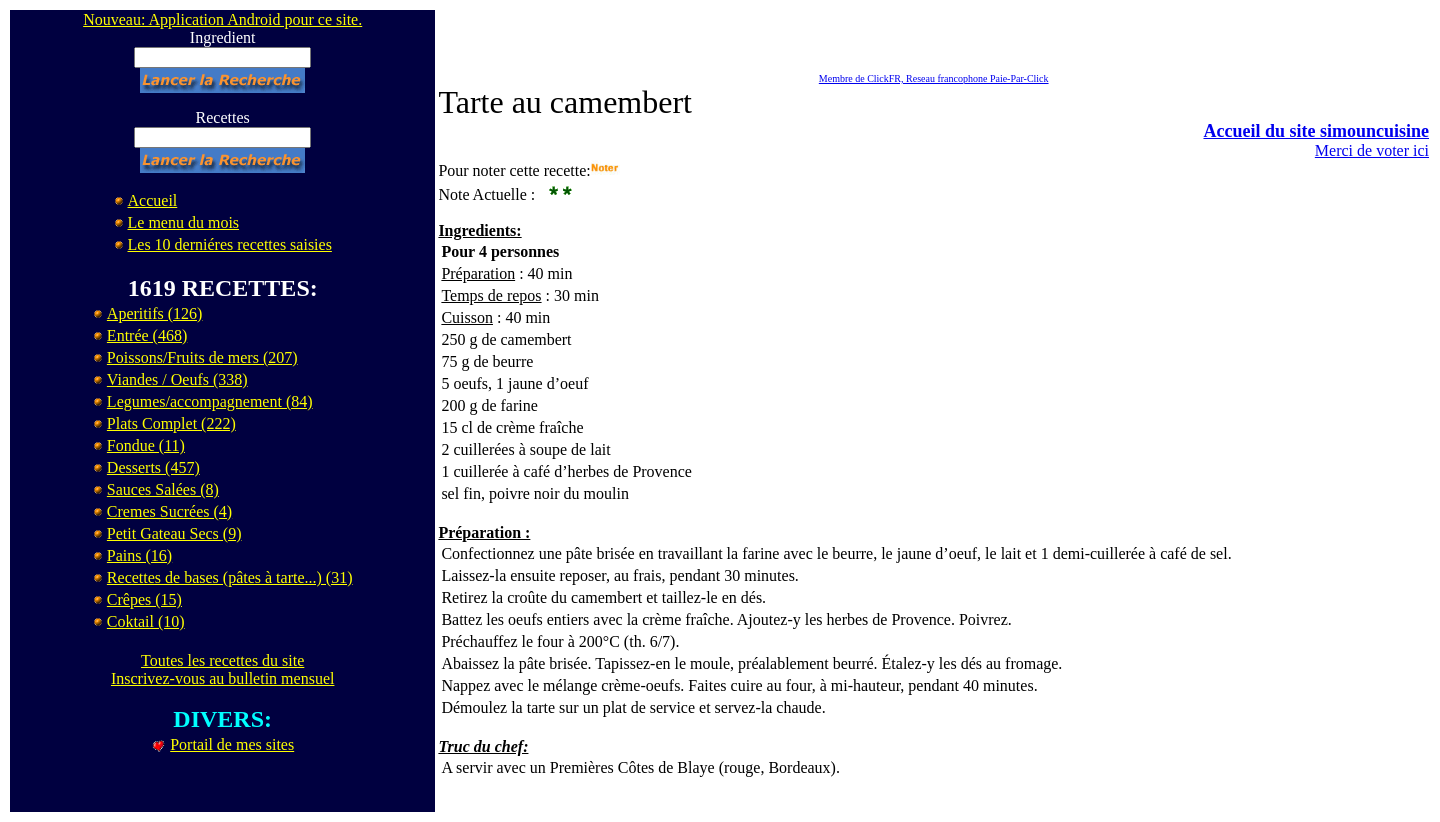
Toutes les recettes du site (222, 660)
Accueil (153, 200)
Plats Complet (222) (171, 423)
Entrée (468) (147, 335)
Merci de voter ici (1372, 150)
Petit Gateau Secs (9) (174, 533)
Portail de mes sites (232, 744)
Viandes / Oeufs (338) (177, 379)
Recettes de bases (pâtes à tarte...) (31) (230, 577)
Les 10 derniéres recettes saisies (230, 244)
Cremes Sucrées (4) (169, 511)
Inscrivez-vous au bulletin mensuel (223, 678)
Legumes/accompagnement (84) (210, 401)
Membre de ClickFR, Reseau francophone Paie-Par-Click (934, 78)
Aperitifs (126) (155, 313)
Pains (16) (139, 555)
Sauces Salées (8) (163, 489)
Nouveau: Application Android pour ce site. (222, 19)
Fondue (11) (146, 445)
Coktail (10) (146, 621)
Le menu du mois (184, 222)
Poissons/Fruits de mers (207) (202, 357)
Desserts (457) (153, 467)
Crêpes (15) (144, 599)
